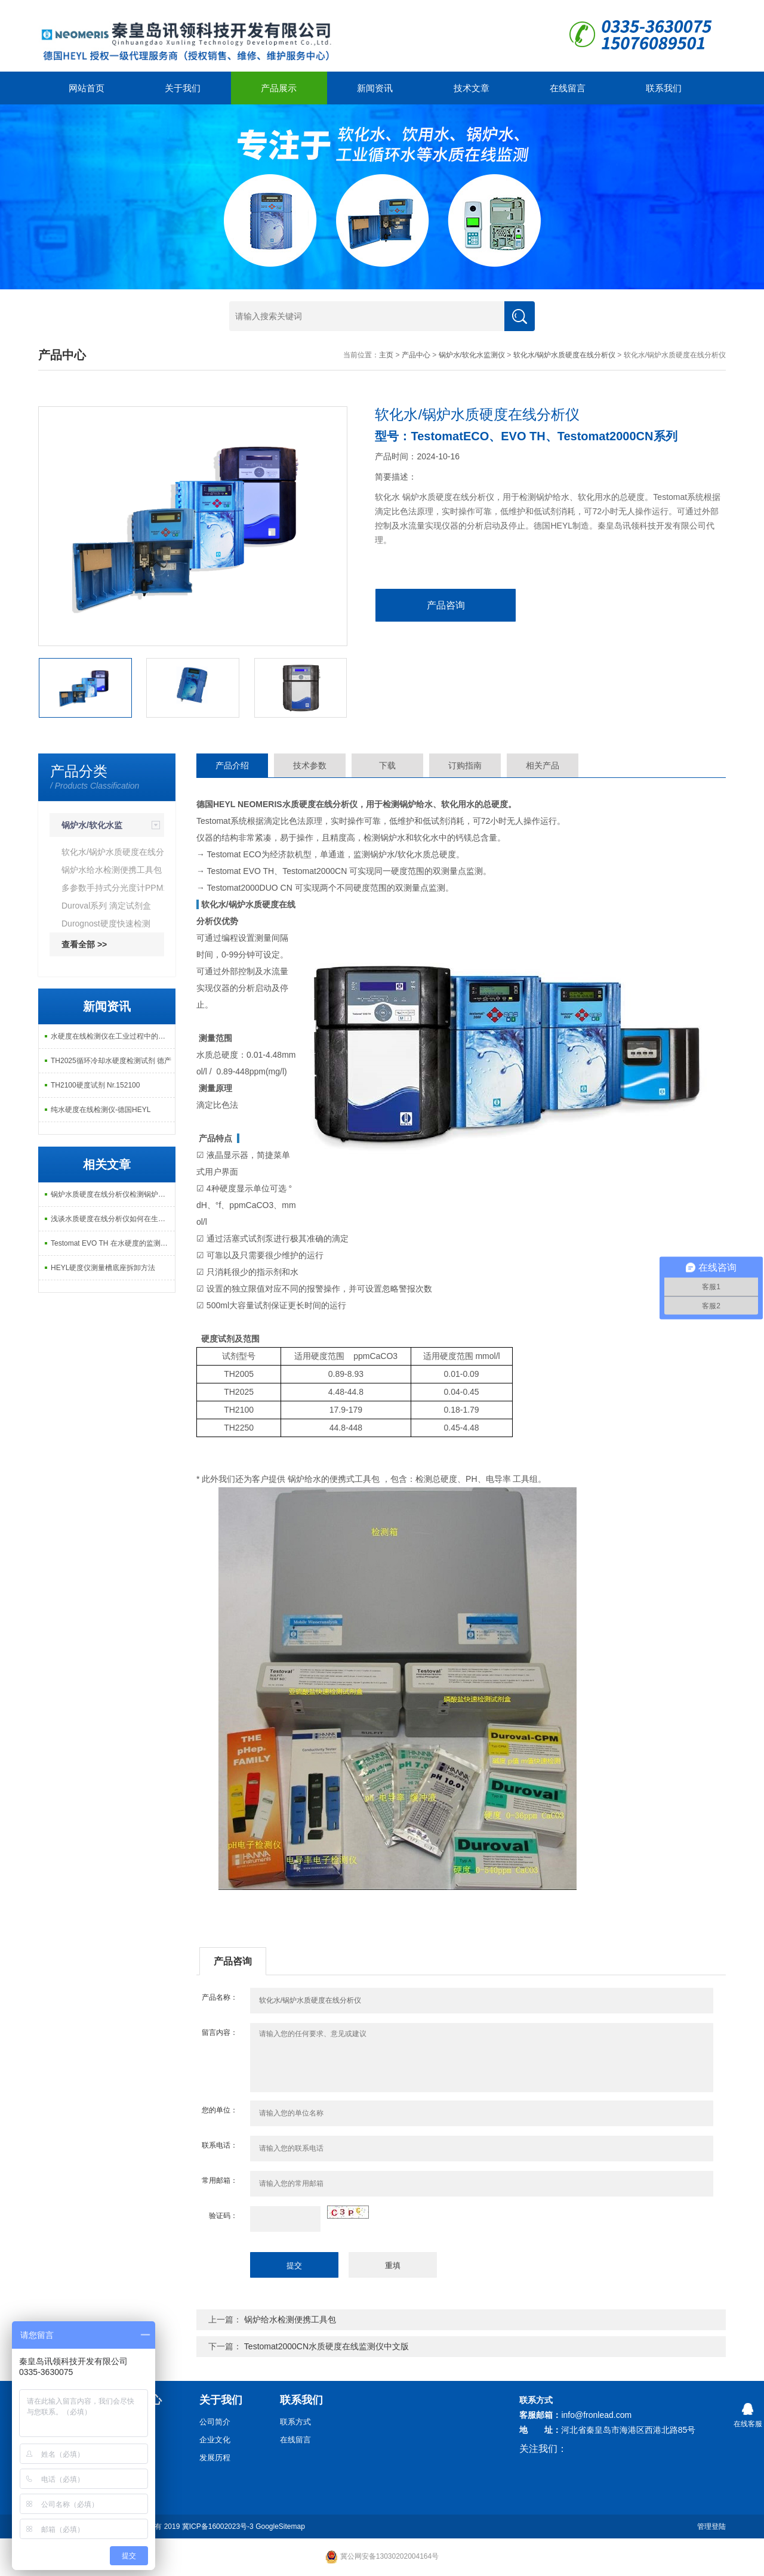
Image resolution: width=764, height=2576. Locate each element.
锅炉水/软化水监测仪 (472, 355)
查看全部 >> (84, 944)
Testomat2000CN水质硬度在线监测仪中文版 (326, 2346)
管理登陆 (711, 2526)
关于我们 (183, 88)
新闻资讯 (375, 88)
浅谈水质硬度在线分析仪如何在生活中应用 (113, 1219)
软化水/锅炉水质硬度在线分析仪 (564, 355)
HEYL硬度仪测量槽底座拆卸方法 (103, 1268)
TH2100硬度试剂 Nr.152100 (95, 1085)
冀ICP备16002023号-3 (218, 2526)
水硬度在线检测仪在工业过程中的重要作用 (113, 1036)
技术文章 (471, 88)
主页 (386, 355)
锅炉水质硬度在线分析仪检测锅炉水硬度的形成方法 (113, 1194)
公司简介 (214, 2421)
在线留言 (568, 88)
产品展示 (279, 88)
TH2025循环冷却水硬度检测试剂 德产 (111, 1061)
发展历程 (214, 2457)
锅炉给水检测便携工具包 (290, 2319)
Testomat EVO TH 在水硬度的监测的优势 (113, 1243)
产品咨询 (446, 605)
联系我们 (664, 88)
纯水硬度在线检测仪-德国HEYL (100, 1109)
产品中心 (416, 355)
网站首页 (86, 88)
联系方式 (295, 2421)
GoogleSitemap (280, 2526)
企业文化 (214, 2439)
